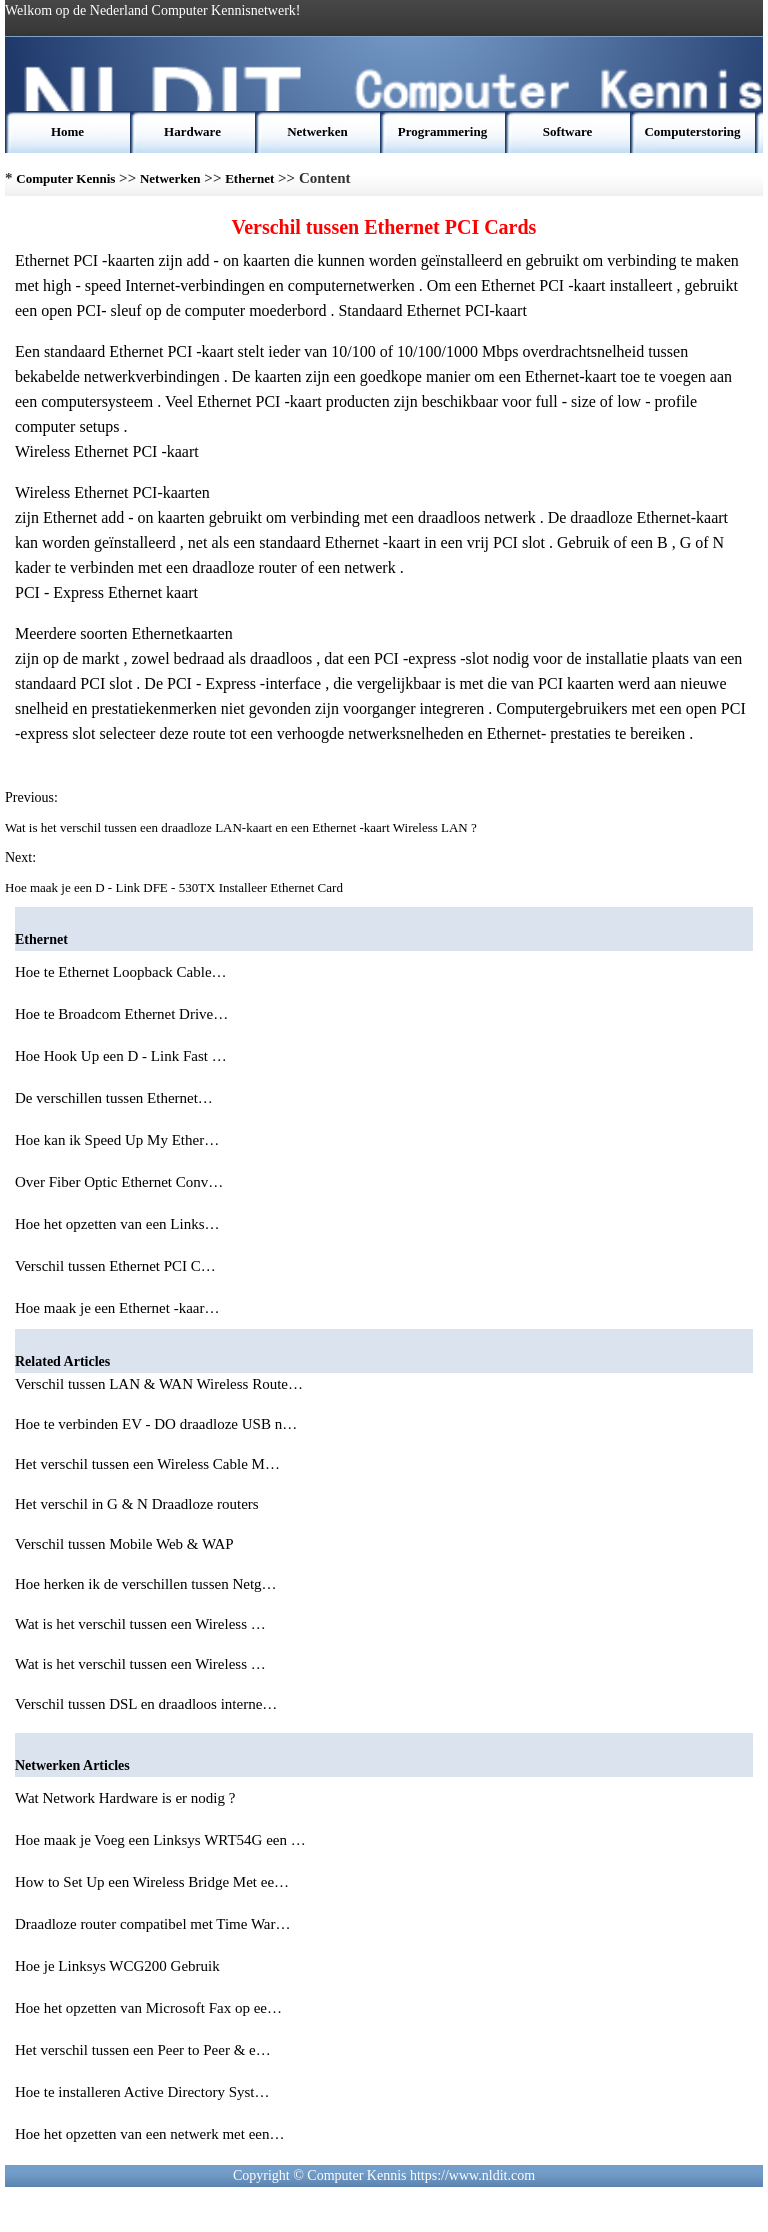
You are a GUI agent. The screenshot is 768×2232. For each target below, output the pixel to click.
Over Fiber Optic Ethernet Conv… (119, 1182)
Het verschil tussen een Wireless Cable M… (147, 1464)
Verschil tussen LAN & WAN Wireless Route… (159, 1384)
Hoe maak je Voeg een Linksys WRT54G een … (160, 1840)
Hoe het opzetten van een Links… (117, 1224)
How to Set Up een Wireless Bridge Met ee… (152, 1882)
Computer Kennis (65, 178)
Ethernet (249, 178)
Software (568, 131)
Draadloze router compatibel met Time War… (153, 1924)
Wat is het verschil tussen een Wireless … (140, 1624)
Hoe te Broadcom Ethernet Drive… (121, 1014)
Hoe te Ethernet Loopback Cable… (121, 972)
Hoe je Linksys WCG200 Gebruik (119, 1966)
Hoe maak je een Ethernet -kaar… (117, 1308)
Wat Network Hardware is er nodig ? (127, 1798)
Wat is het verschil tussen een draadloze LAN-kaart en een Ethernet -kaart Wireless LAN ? (242, 827)
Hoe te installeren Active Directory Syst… (142, 2092)
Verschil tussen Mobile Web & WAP (126, 1544)
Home (67, 131)
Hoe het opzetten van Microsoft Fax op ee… (148, 2008)
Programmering (442, 131)
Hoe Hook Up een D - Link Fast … (121, 1056)
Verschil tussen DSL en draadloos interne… (146, 1704)
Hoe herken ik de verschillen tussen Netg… (146, 1584)
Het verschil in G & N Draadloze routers (138, 1504)
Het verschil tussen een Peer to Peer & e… (143, 2050)
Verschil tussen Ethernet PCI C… (115, 1266)
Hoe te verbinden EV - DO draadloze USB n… (156, 1424)
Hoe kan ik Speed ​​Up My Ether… (117, 1140)
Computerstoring (692, 131)
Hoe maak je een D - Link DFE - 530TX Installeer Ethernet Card (175, 887)
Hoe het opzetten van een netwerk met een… (149, 2134)
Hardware (192, 131)
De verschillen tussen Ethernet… (114, 1098)
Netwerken (317, 131)
